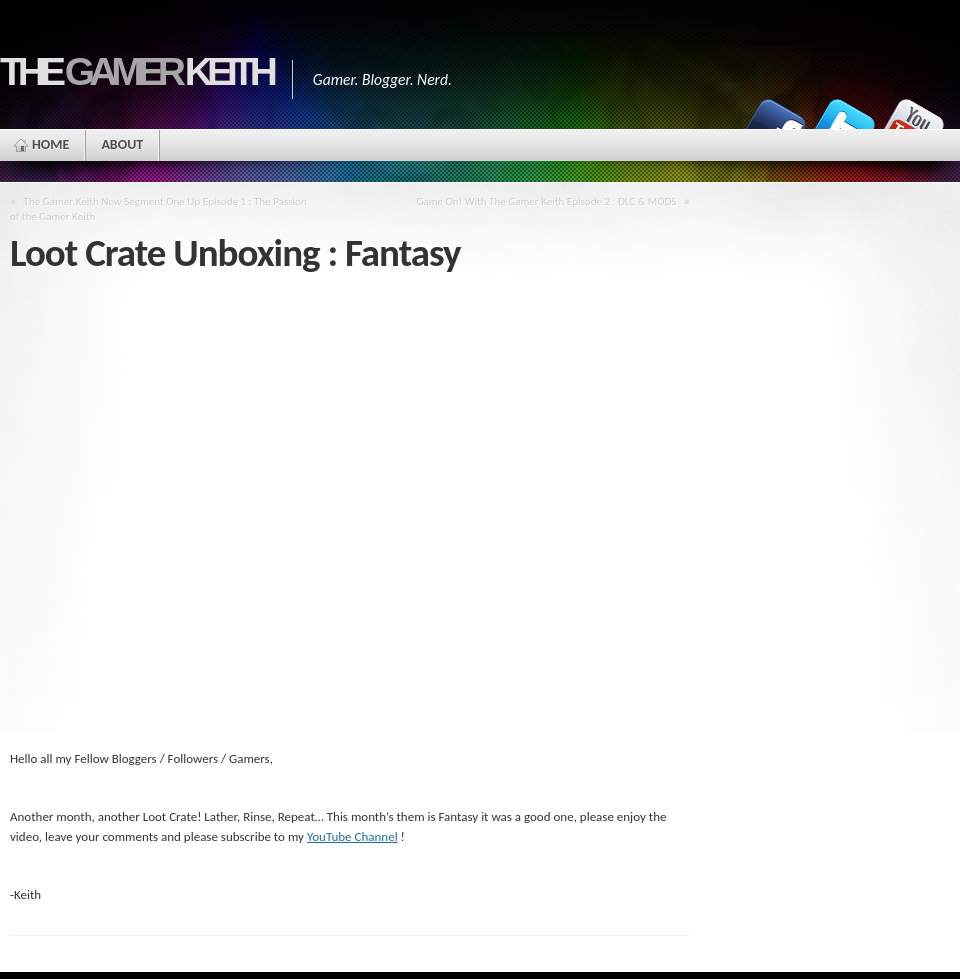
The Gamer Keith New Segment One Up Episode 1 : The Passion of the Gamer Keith (158, 208)
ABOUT (122, 144)
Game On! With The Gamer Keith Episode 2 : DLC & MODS (546, 201)
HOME (50, 144)
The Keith (136, 71)
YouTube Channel (352, 836)
